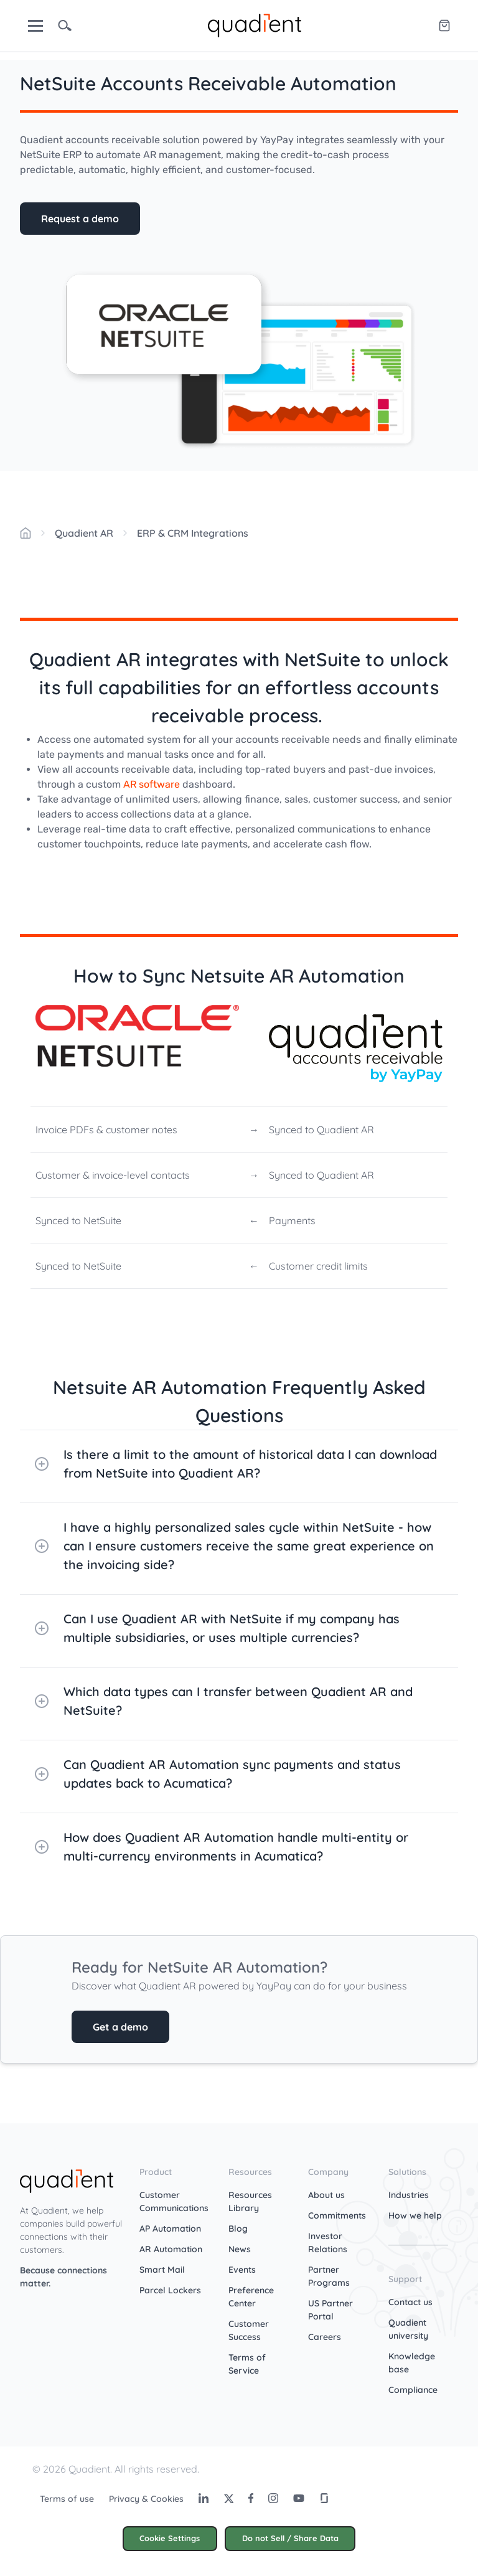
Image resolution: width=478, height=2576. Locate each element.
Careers (324, 2336)
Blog (238, 2228)
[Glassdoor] (324, 2498)
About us (326, 2195)
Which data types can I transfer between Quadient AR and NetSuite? (224, 1701)
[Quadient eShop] (444, 25)
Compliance (413, 2389)
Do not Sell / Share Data (290, 2538)
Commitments (337, 2215)
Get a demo (120, 2027)
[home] (254, 24)
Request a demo (80, 218)
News (239, 2249)
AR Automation (170, 2249)
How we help (415, 2215)
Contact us (410, 2302)
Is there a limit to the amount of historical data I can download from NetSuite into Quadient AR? (236, 1463)
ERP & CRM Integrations (192, 533)
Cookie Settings (169, 2538)
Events (242, 2269)
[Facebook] (251, 2498)
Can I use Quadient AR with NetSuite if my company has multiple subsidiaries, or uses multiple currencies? (217, 1628)
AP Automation (170, 2228)
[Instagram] (273, 2498)
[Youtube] (299, 2498)
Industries (408, 2195)
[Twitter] (228, 2498)
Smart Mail (162, 2269)
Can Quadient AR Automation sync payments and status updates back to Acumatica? (218, 1774)
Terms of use (67, 2498)
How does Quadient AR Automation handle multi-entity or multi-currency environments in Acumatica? (221, 1846)
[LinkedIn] (203, 2498)
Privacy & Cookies (146, 2498)
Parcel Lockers (170, 2290)
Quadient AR (84, 533)
